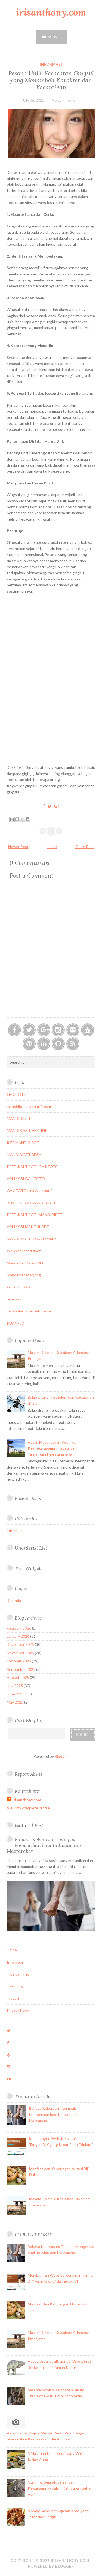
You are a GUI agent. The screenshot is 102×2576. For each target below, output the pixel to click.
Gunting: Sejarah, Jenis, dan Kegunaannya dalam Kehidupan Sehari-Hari (61, 2488)
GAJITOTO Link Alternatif (29, 1190)
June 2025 (15, 1694)
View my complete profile (28, 1808)
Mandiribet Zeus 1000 (25, 1263)
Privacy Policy (18, 2010)
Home (52, 846)
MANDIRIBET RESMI (25, 1154)
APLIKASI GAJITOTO (26, 1178)
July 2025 (15, 1685)
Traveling (15, 1998)
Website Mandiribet (24, 1250)
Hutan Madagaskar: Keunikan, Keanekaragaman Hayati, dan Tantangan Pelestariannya (53, 1448)
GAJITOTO (17, 1094)
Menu (54, 36)
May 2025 (15, 1702)
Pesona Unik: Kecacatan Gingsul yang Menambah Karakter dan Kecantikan (51, 80)
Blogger (61, 1756)
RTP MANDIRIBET (23, 1142)
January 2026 (18, 1636)
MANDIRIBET (19, 1118)
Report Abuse (28, 1774)
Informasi (15, 1962)
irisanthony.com (51, 12)
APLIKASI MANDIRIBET (28, 1226)
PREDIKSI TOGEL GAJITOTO (32, 1166)
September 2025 (21, 1669)
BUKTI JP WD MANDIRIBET (31, 1202)
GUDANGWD (18, 1286)
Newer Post (18, 846)
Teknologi (15, 1986)
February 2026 (19, 1628)
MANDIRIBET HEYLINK (27, 1130)
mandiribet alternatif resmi (29, 1106)
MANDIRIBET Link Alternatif (31, 1238)
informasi (51, 64)
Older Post (84, 846)
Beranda (14, 1600)
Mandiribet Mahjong (24, 1275)
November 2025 (20, 1652)
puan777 (14, 1299)
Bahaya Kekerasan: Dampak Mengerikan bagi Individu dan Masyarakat (44, 1845)
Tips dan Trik (18, 1974)
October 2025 (19, 1661)
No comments (64, 100)
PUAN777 (15, 1323)
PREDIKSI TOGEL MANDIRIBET (35, 1214)
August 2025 (18, 1677)
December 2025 (20, 1644)
